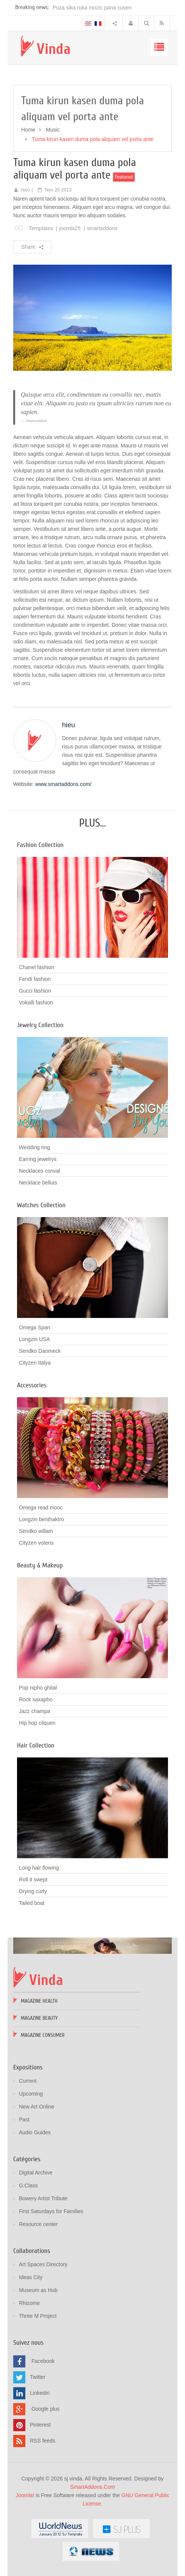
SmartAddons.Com (92, 2487)
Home (28, 130)
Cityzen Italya (35, 1363)
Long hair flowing (39, 1868)
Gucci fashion (35, 991)
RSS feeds (42, 2441)
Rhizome (29, 2303)
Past (24, 2119)
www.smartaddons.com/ (63, 784)
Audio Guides (35, 2132)
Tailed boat (32, 1903)
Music (53, 130)
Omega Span (34, 1327)
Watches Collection (41, 1205)
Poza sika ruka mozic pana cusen (92, 8)
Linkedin (40, 2393)
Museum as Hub (38, 2290)
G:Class (28, 2185)
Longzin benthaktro (41, 1519)
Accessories (32, 1385)
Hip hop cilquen (37, 1723)
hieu (25, 190)
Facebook (42, 2361)
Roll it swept (33, 1879)
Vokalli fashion (36, 1002)
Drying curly (33, 1891)
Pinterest (40, 2425)
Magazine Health (39, 2001)
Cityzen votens (36, 1543)
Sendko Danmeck (40, 1351)
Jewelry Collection (40, 1025)
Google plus (45, 2409)
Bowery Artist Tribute (43, 2198)
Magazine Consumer (43, 2035)
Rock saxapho (36, 1699)
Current (28, 2081)
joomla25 (70, 228)
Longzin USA (34, 1339)
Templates (41, 228)
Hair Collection (35, 1745)
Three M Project (38, 2316)
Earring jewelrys (38, 1159)
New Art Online (36, 2107)
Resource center (38, 2224)
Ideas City (30, 2277)
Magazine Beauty (39, 2018)
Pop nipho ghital (38, 1688)
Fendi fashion (35, 979)
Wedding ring (34, 1147)
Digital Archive (36, 2173)
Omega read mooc (41, 1507)
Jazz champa (34, 1711)
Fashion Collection (40, 845)
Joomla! (25, 2495)
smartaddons (102, 228)
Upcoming (31, 2094)
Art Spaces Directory (43, 2264)
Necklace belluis (38, 1183)
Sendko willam (36, 1531)
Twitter (37, 2377)
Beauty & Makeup (40, 1565)
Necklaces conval (39, 1171)
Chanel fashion (36, 967)
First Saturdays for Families (51, 2211)
